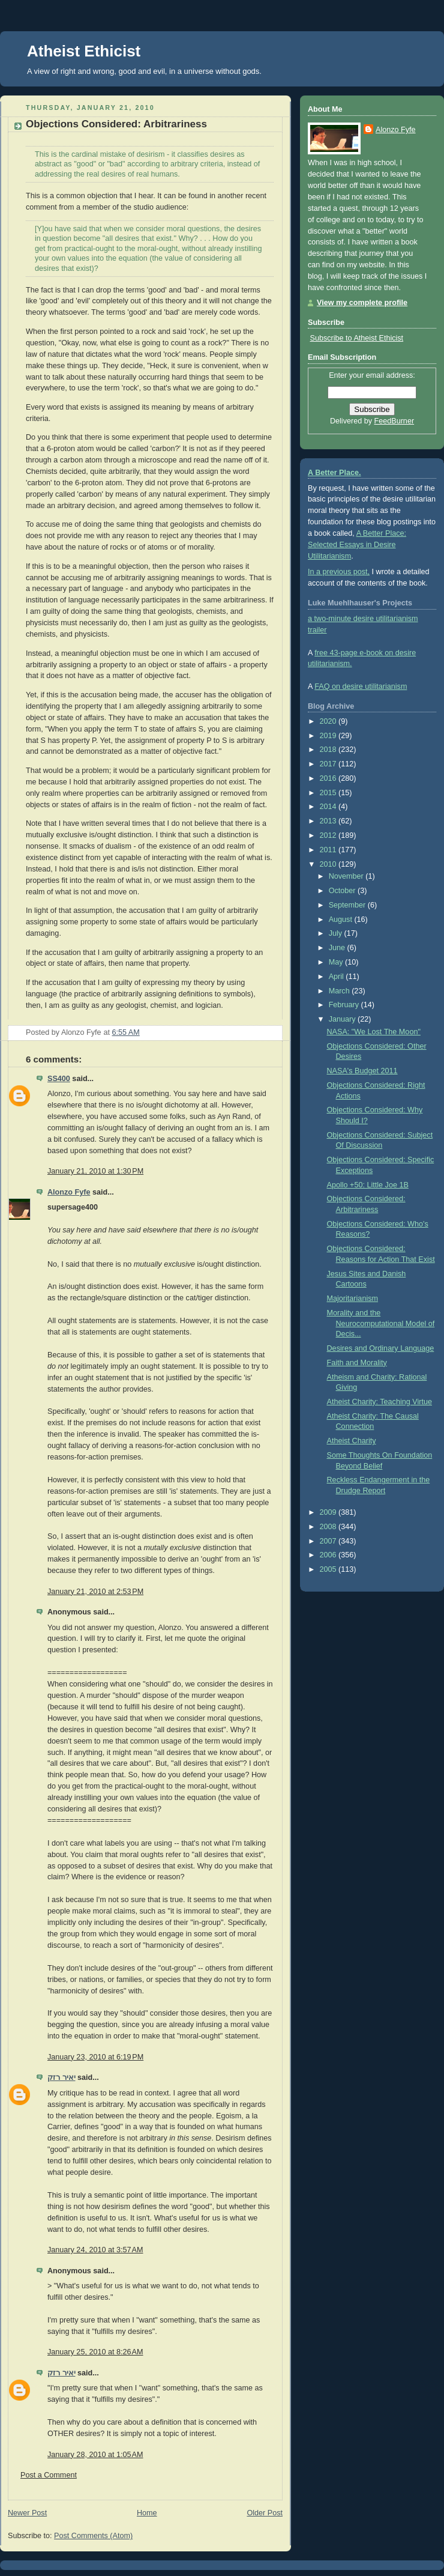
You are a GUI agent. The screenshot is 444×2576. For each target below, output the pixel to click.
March (340, 991)
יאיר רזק (61, 2077)
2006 (329, 1555)
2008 (329, 1527)
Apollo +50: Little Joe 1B (368, 1185)
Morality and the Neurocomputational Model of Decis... (381, 1323)
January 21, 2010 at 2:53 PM (95, 1591)
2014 (329, 806)
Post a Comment (48, 2475)
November (347, 876)
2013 (329, 821)
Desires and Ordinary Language (380, 1348)
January (343, 1019)
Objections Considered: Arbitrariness (116, 124)
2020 (329, 721)
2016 (329, 778)
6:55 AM (126, 1032)
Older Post (265, 2513)
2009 (329, 1512)
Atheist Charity (351, 1441)
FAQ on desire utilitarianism (360, 686)
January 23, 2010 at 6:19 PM (95, 2057)
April (337, 976)
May (337, 962)
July (336, 933)
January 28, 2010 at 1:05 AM (95, 2454)
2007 (329, 1541)
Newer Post (27, 2513)
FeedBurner (394, 421)
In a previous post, (339, 572)
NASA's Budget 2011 (362, 1071)
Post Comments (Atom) (93, 2536)
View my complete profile (362, 303)
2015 (329, 793)
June (338, 948)
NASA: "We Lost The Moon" (374, 1032)
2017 (329, 764)
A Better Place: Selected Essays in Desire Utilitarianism (357, 544)
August (342, 919)
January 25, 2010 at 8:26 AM (95, 2352)
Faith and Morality (357, 1363)
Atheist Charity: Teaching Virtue (379, 1402)
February (345, 1005)
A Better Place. (334, 472)
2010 (329, 864)
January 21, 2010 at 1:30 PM (95, 1171)
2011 (329, 850)
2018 (329, 749)
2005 (329, 1569)
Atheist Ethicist (83, 51)
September (348, 905)
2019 (329, 736)
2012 (329, 835)
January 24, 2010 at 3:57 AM (95, 2250)
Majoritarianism (352, 1298)
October (343, 890)
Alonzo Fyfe (68, 1192)
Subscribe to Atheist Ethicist (357, 338)
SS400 (58, 1078)
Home (147, 2513)
